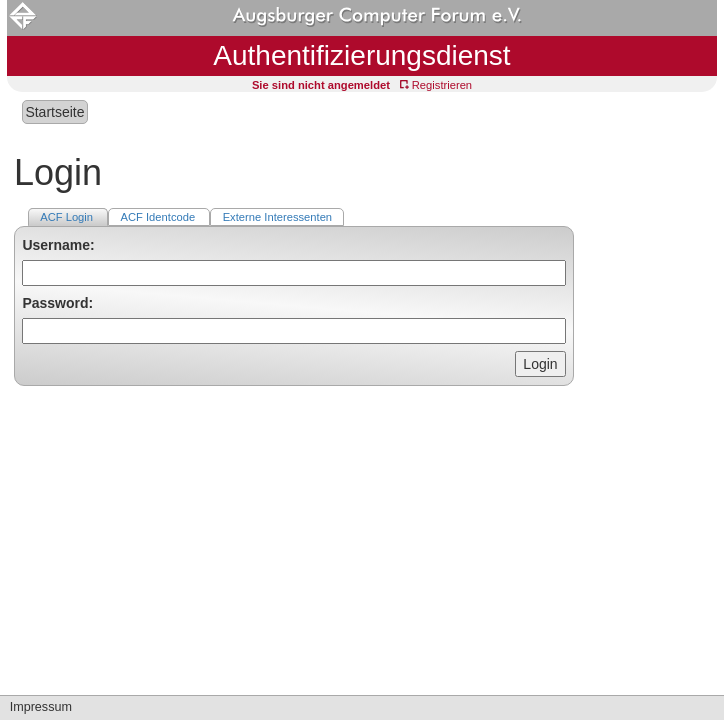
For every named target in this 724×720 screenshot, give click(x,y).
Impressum (41, 707)
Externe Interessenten (277, 217)
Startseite (54, 112)
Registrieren (436, 85)
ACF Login (68, 217)
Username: (58, 245)
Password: (57, 303)
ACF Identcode (160, 217)
